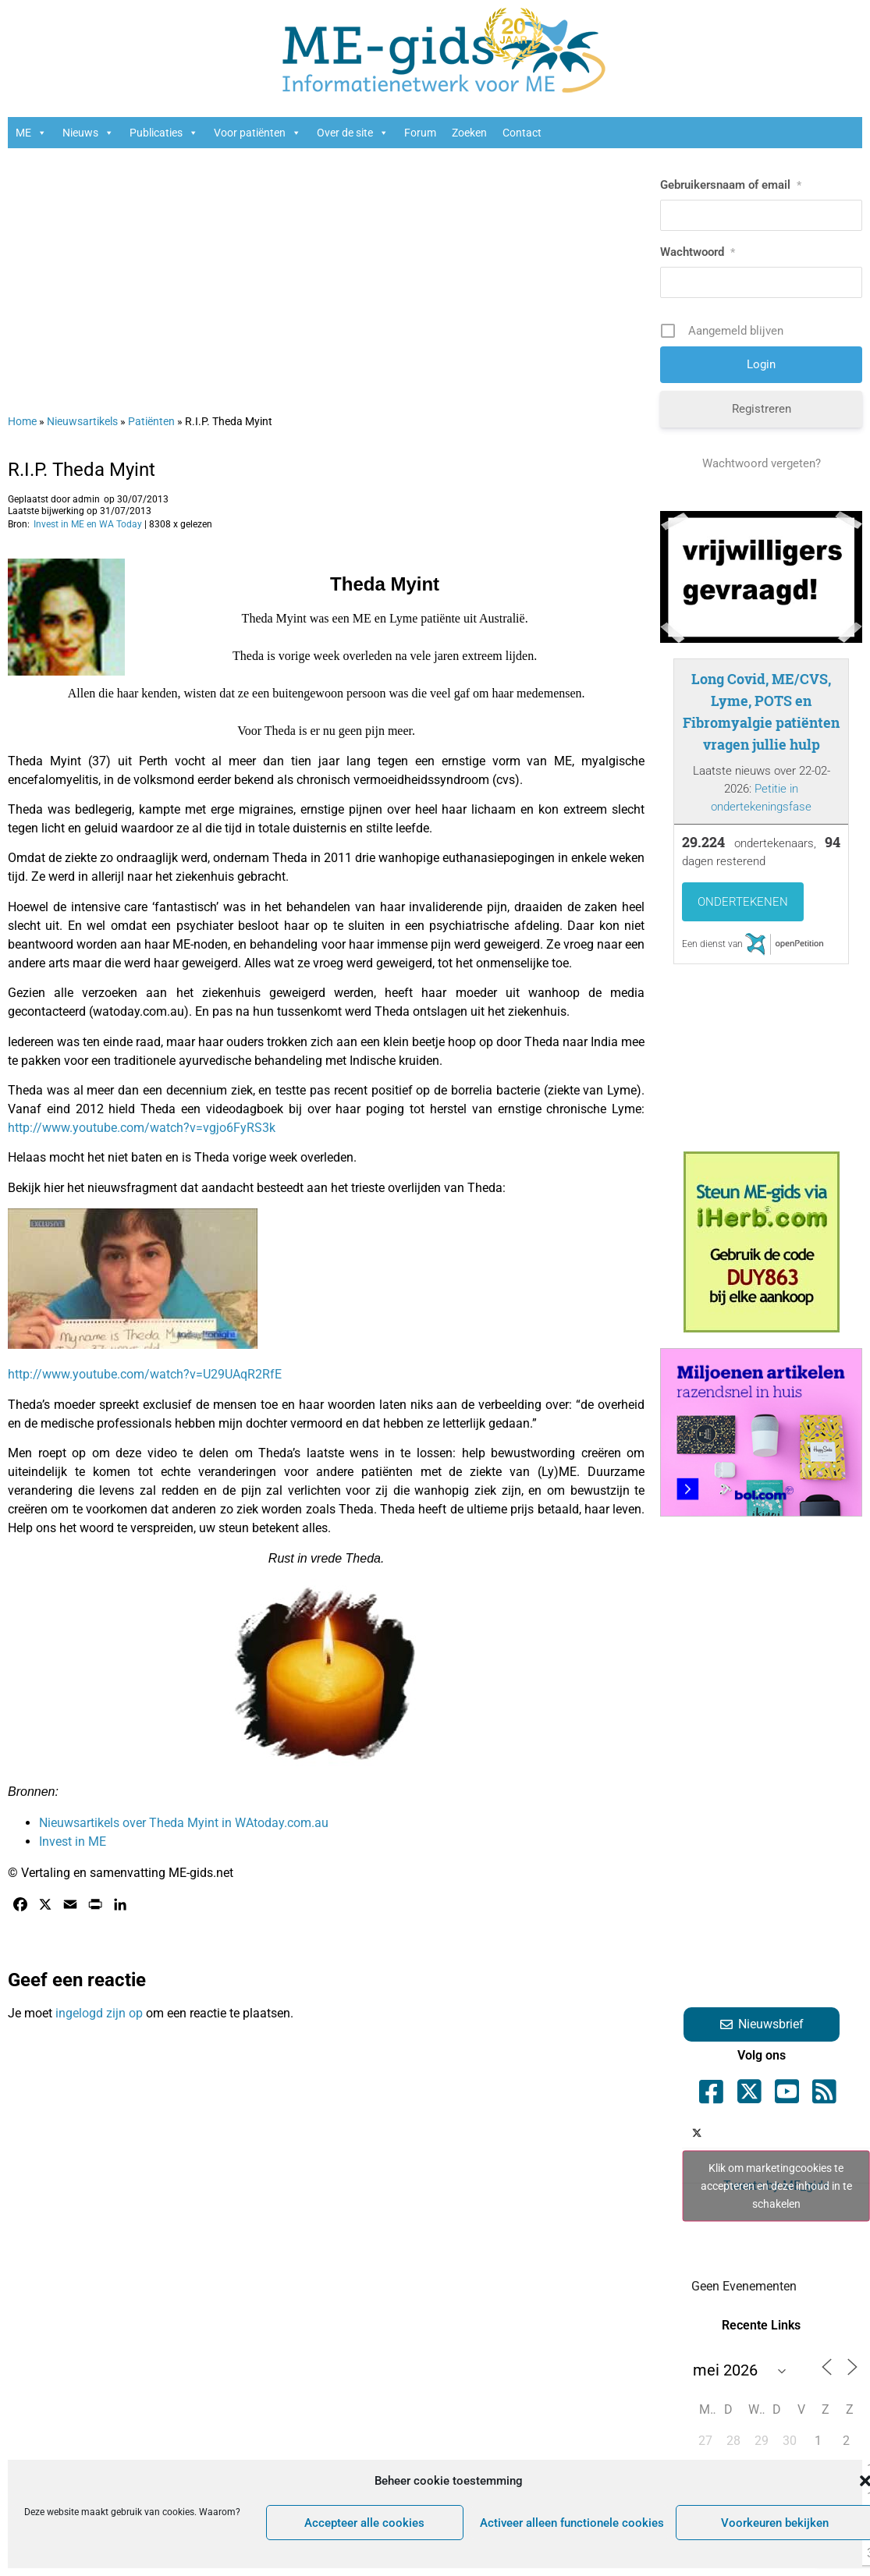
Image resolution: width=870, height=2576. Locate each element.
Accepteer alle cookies (364, 2523)
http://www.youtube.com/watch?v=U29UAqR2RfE (145, 1374)
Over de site (353, 132)
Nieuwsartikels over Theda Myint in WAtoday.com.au (183, 1822)
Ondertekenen (743, 902)
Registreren (761, 409)
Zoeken (469, 132)
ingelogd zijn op (99, 2013)
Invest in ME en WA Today (88, 524)
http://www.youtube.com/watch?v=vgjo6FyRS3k (141, 1127)
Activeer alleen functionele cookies (572, 2523)
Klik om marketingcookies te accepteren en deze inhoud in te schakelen (776, 2186)
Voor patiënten (257, 132)
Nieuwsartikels (82, 421)
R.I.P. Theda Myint (81, 470)
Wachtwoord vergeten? (761, 463)
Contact (522, 132)
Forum (420, 132)
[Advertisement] (317, 273)
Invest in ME (72, 1841)
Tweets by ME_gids (776, 2186)
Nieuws (88, 132)
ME (31, 132)
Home (22, 421)
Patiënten (151, 421)
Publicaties (164, 132)
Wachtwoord (697, 252)
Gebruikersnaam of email (730, 184)
